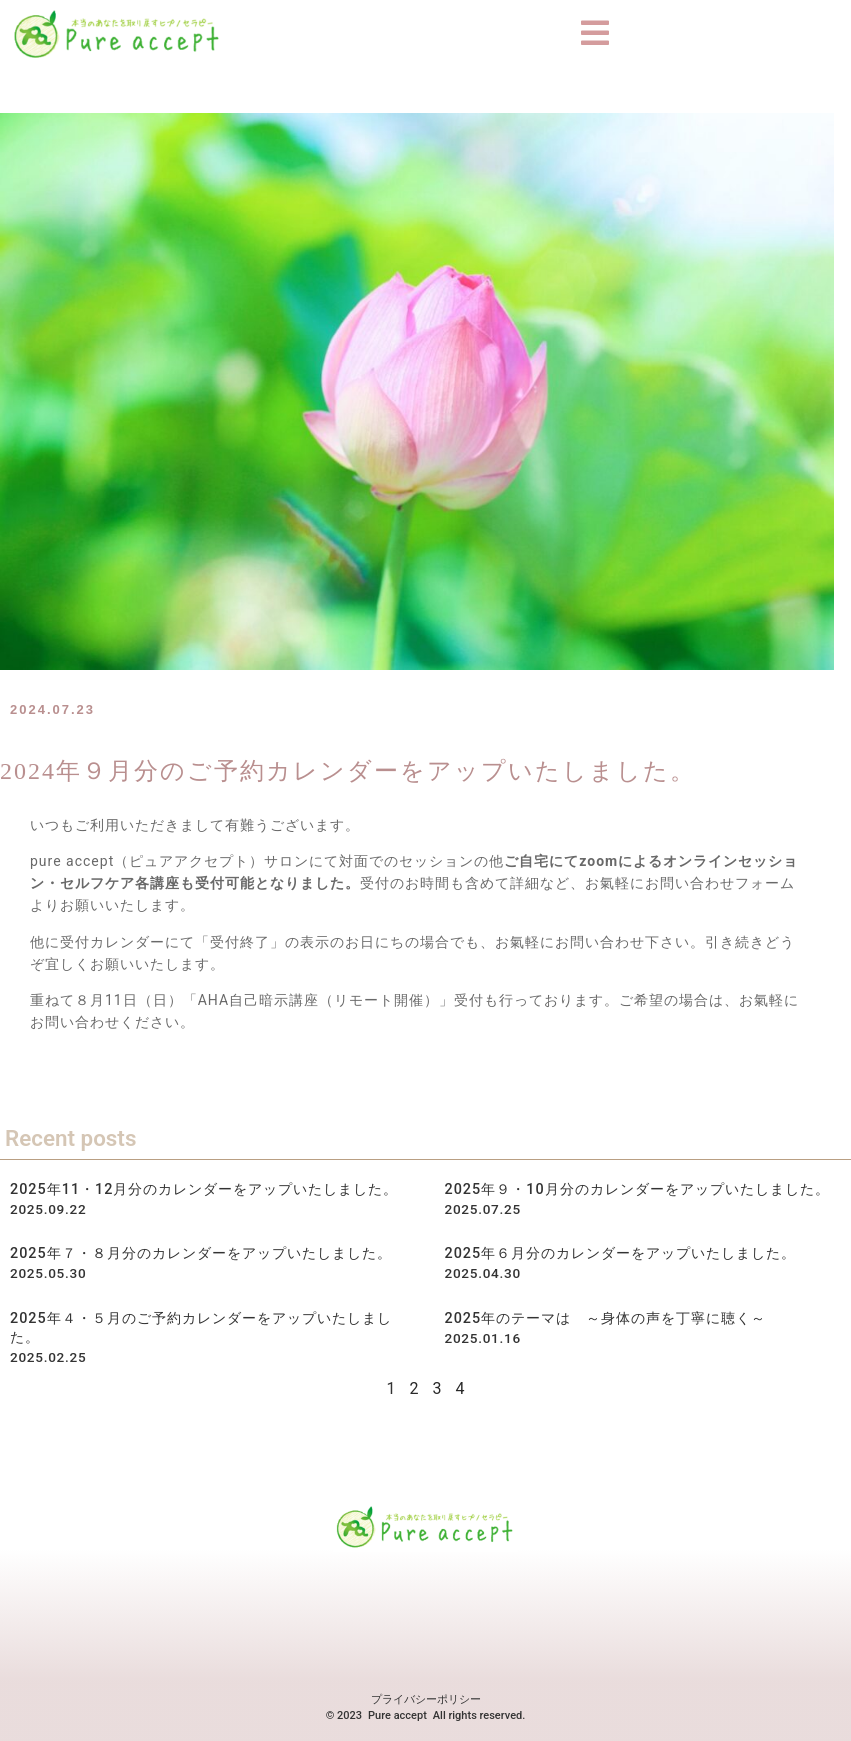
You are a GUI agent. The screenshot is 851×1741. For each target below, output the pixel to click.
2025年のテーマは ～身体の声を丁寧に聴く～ (606, 1317)
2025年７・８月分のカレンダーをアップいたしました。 (201, 1253)
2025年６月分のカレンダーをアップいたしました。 (621, 1253)
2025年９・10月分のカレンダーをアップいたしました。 (637, 1189)
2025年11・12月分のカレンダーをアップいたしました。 (204, 1189)
